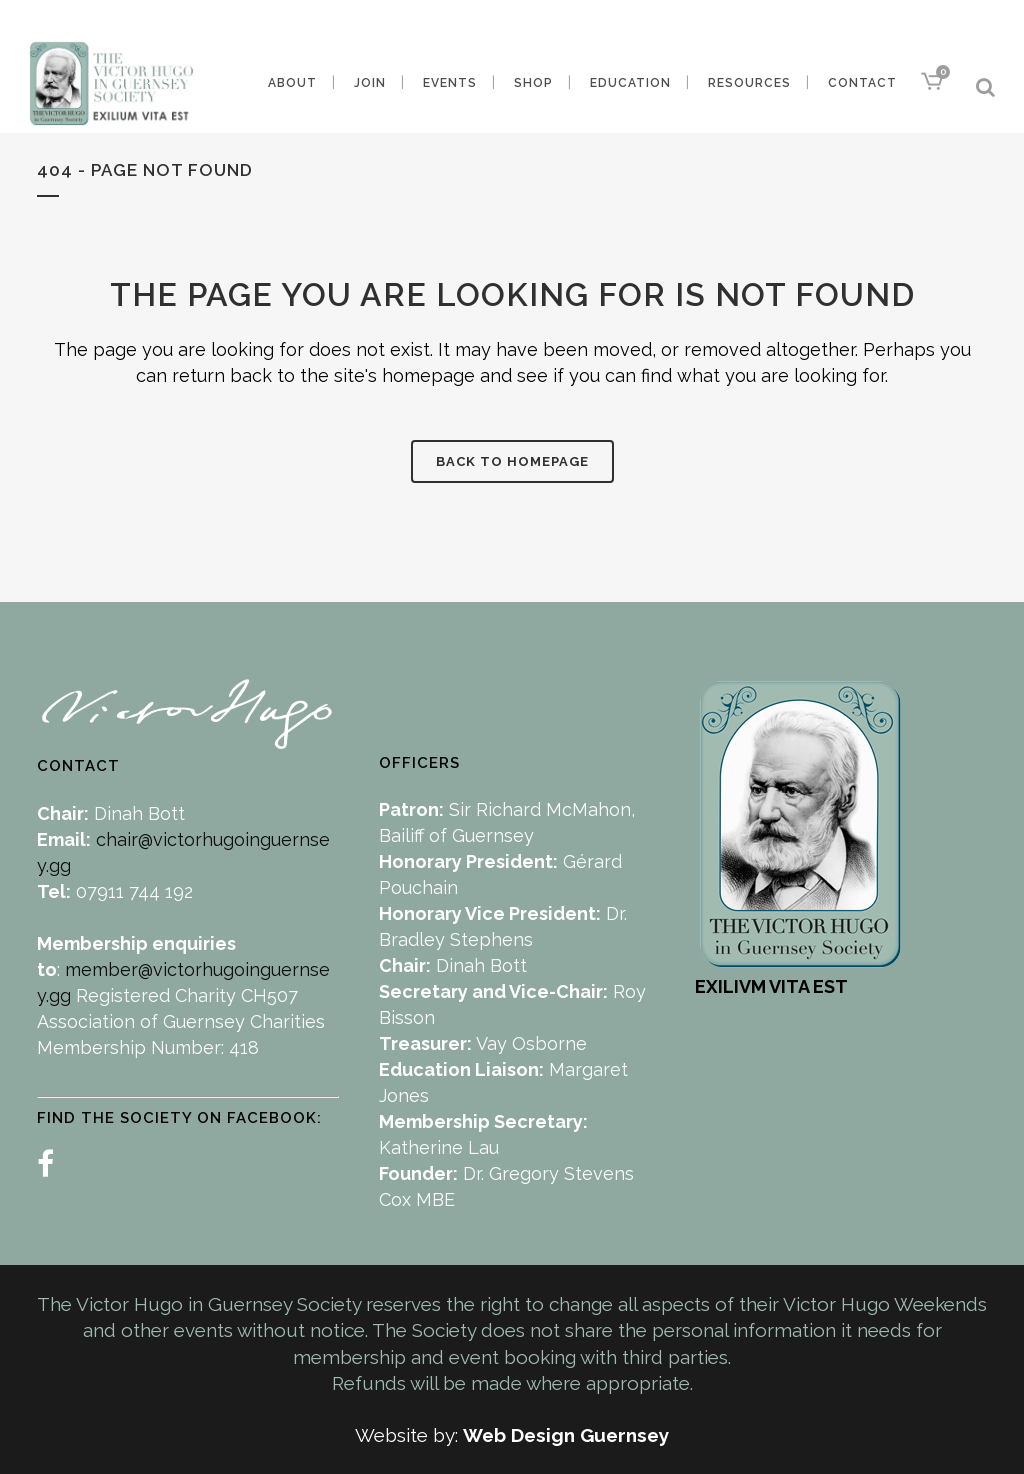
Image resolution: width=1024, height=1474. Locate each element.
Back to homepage (512, 461)
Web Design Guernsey (566, 1435)
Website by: (409, 1435)
